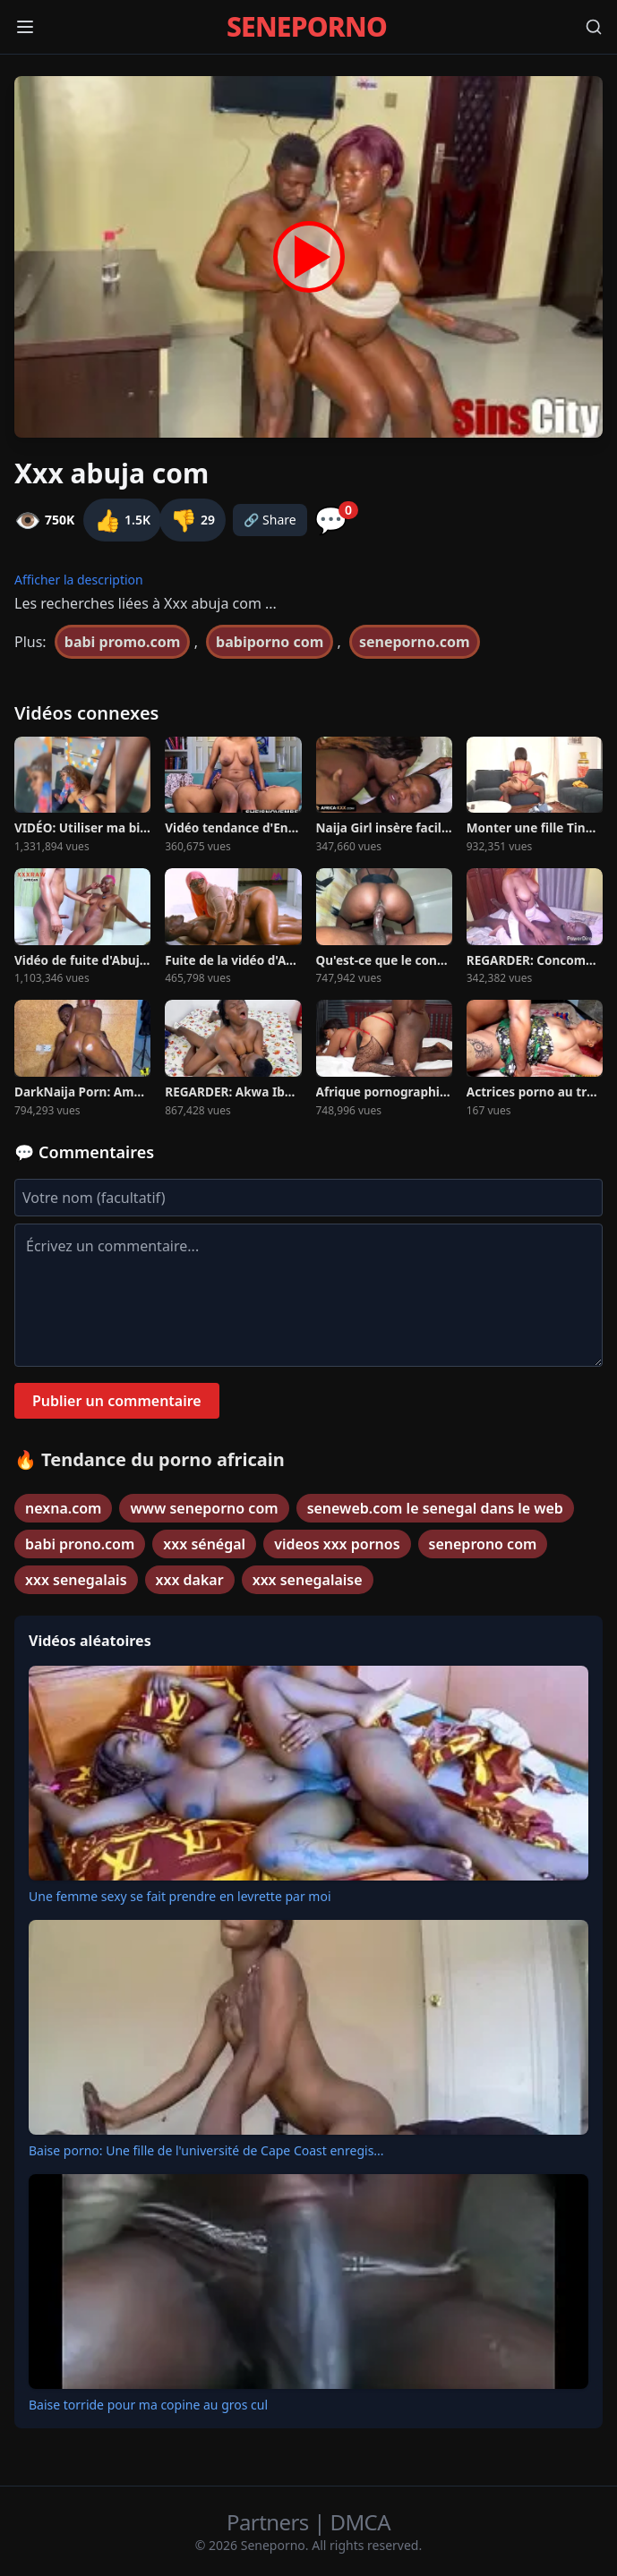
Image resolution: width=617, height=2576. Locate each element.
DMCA (360, 2522)
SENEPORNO (307, 27)
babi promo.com (122, 642)
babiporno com (269, 642)
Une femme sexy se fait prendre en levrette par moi (180, 1896)
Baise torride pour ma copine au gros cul (148, 2404)
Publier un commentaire (116, 1401)
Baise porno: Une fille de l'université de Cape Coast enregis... (206, 2150)
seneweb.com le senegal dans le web (435, 1508)
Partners (270, 2522)
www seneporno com (204, 1508)
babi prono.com (79, 1544)
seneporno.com (414, 642)
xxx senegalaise (308, 1580)
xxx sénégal (204, 1544)
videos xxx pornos (336, 1544)
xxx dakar (190, 1580)
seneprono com (483, 1544)
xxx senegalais (76, 1580)
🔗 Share (270, 519)
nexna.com (63, 1508)
